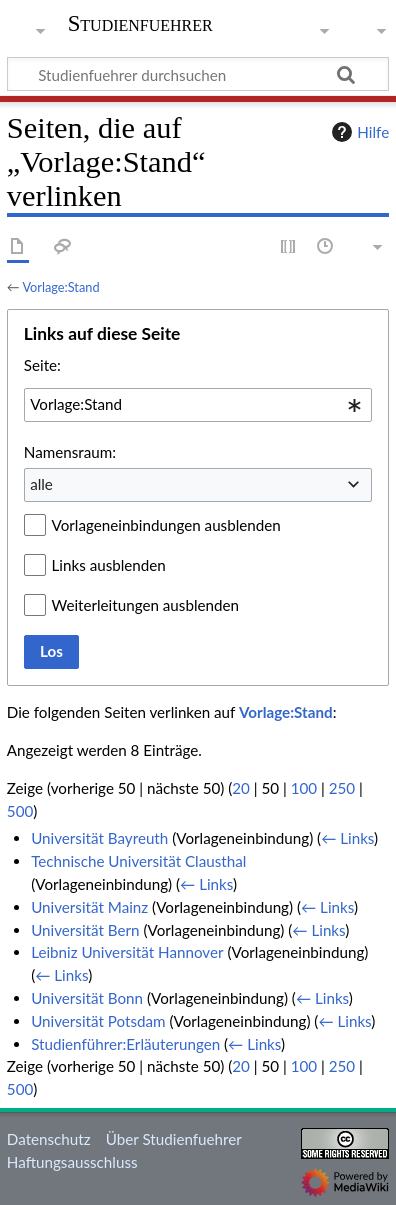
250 (342, 788)
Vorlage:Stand (60, 287)
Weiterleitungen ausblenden (145, 605)
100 (304, 788)
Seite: (42, 365)
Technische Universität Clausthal (138, 861)
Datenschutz (49, 1139)
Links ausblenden (109, 565)
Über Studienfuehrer (174, 1139)
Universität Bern (85, 930)
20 (241, 788)
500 (20, 811)
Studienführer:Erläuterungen (125, 1044)
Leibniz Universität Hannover (127, 952)
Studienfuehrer (140, 25)
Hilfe (358, 132)
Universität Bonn (87, 998)
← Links (347, 838)
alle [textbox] (41, 484)
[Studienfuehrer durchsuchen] (198, 74)
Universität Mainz (89, 907)
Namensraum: (70, 452)
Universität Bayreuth (99, 838)
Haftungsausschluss (72, 1162)
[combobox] (198, 405)
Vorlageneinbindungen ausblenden (166, 525)
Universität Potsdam (98, 1021)
